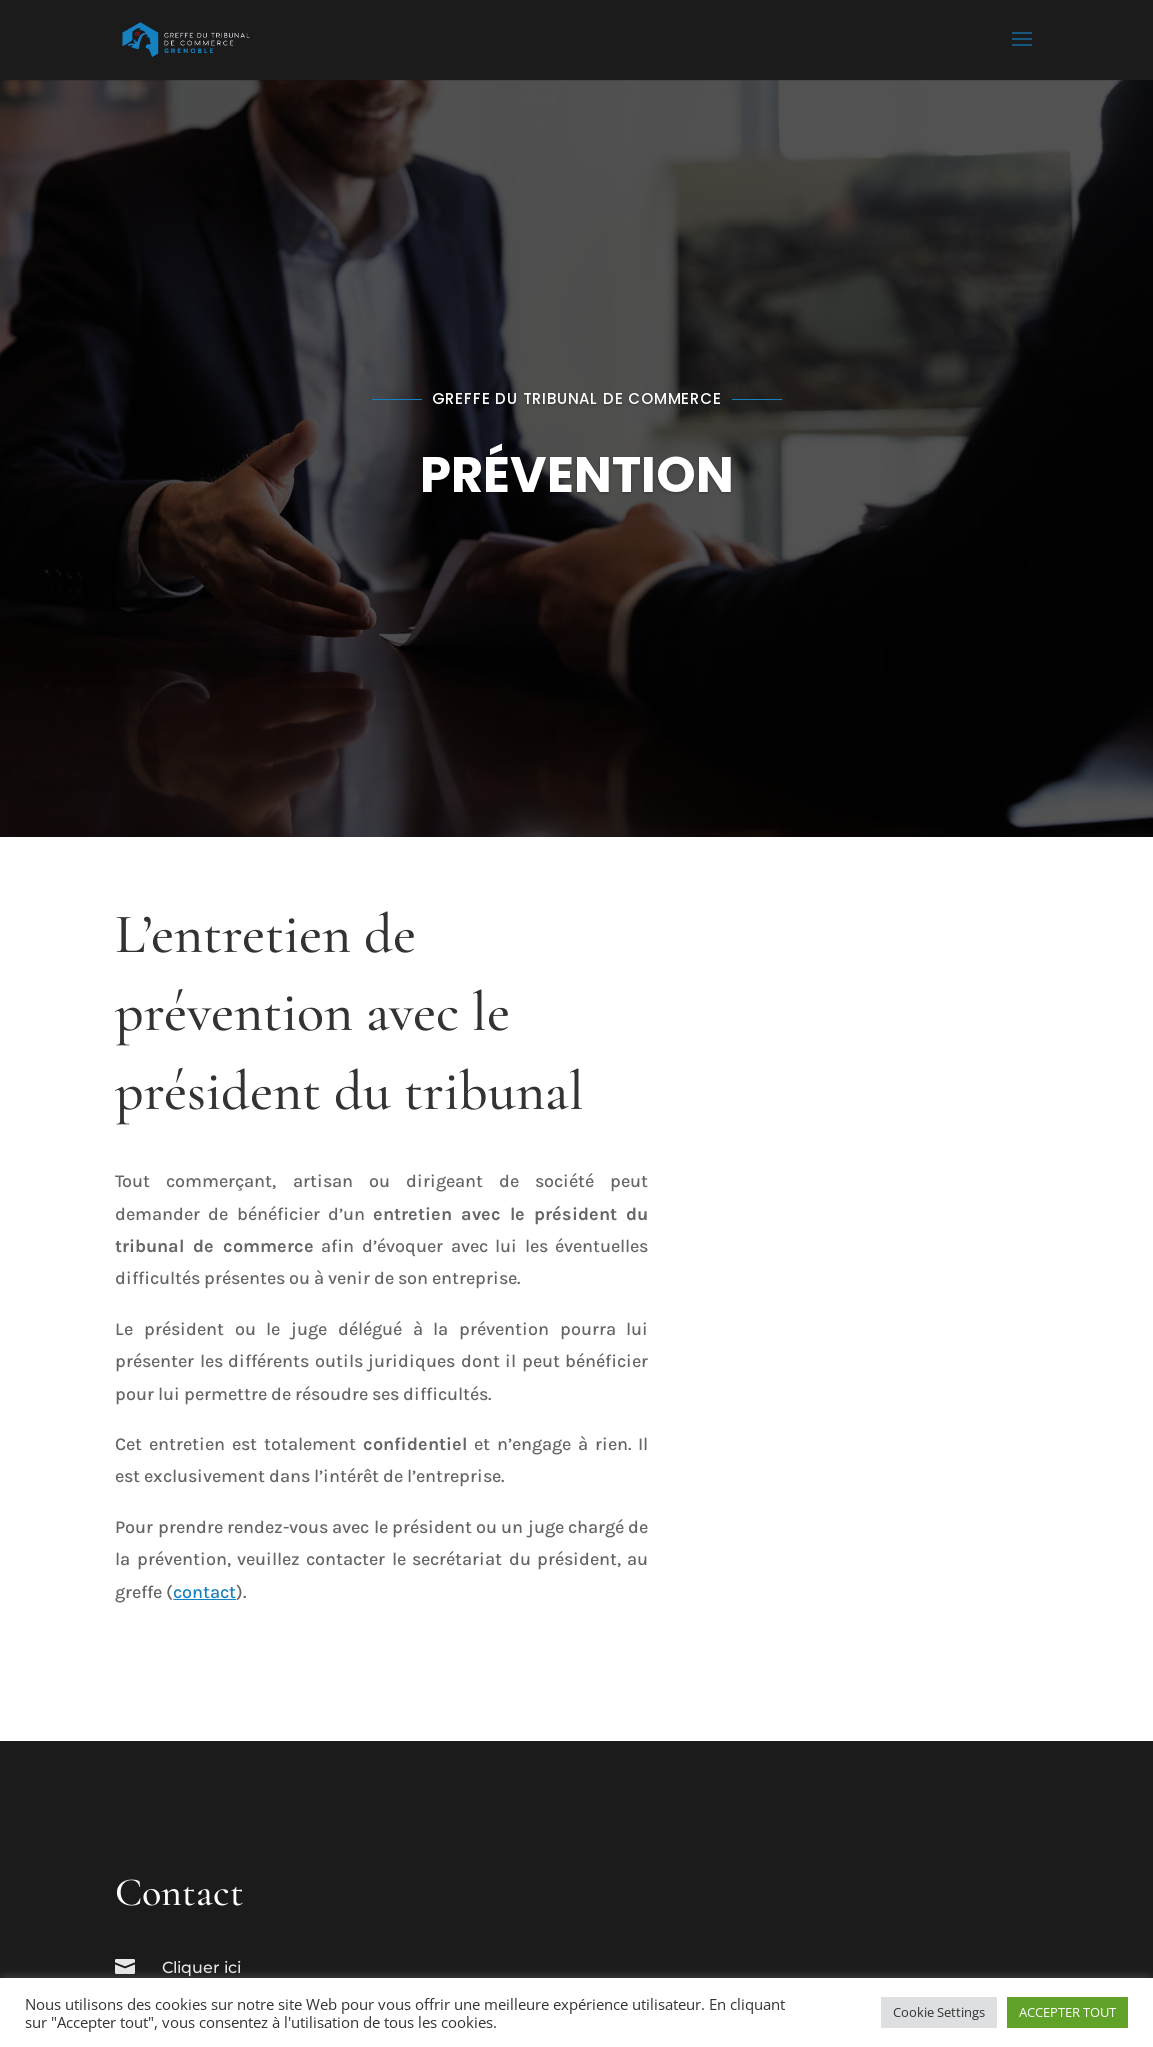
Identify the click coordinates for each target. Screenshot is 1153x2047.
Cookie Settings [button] (939, 2012)
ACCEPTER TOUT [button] (1067, 2012)
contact (204, 1592)
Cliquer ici (201, 1967)
